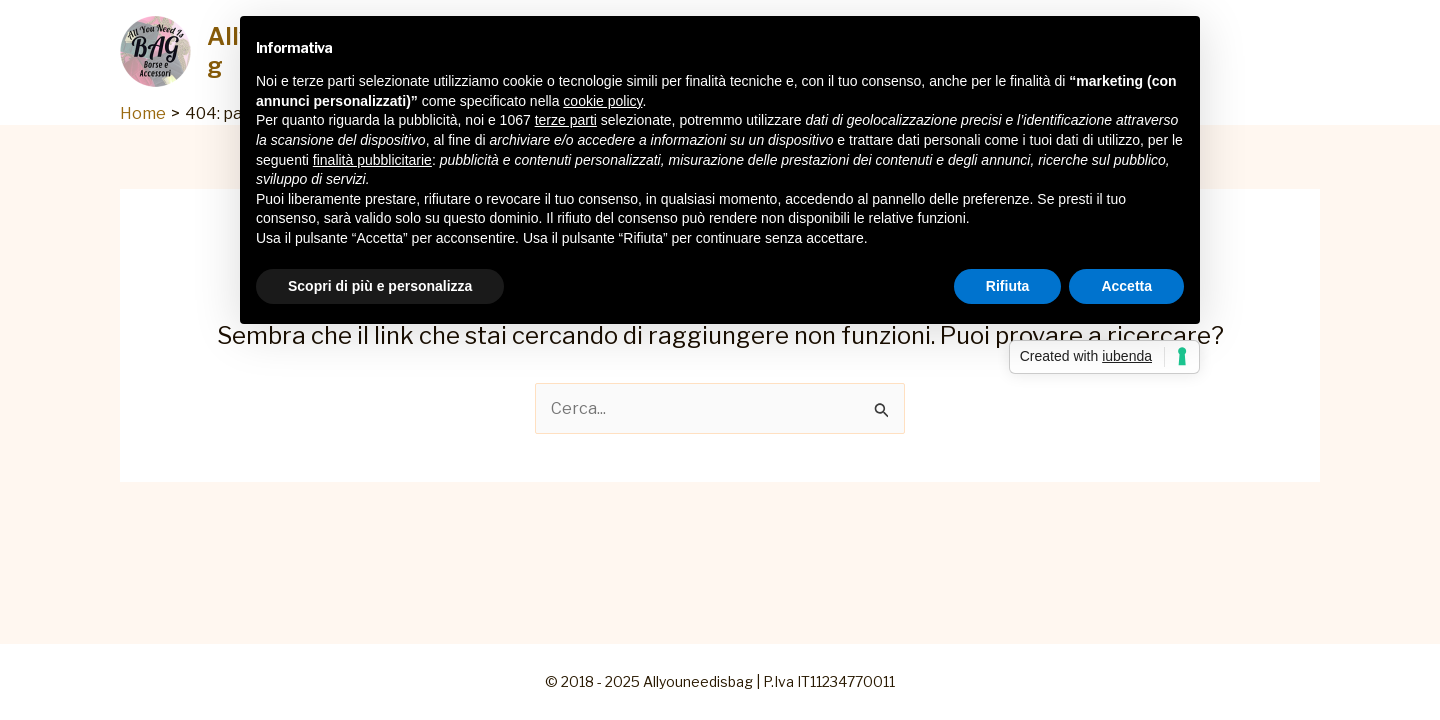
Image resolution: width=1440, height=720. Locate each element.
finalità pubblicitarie (372, 160)
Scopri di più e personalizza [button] (380, 286)
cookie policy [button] (602, 101)
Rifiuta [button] (1008, 286)
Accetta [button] (1126, 286)
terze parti (566, 120)
